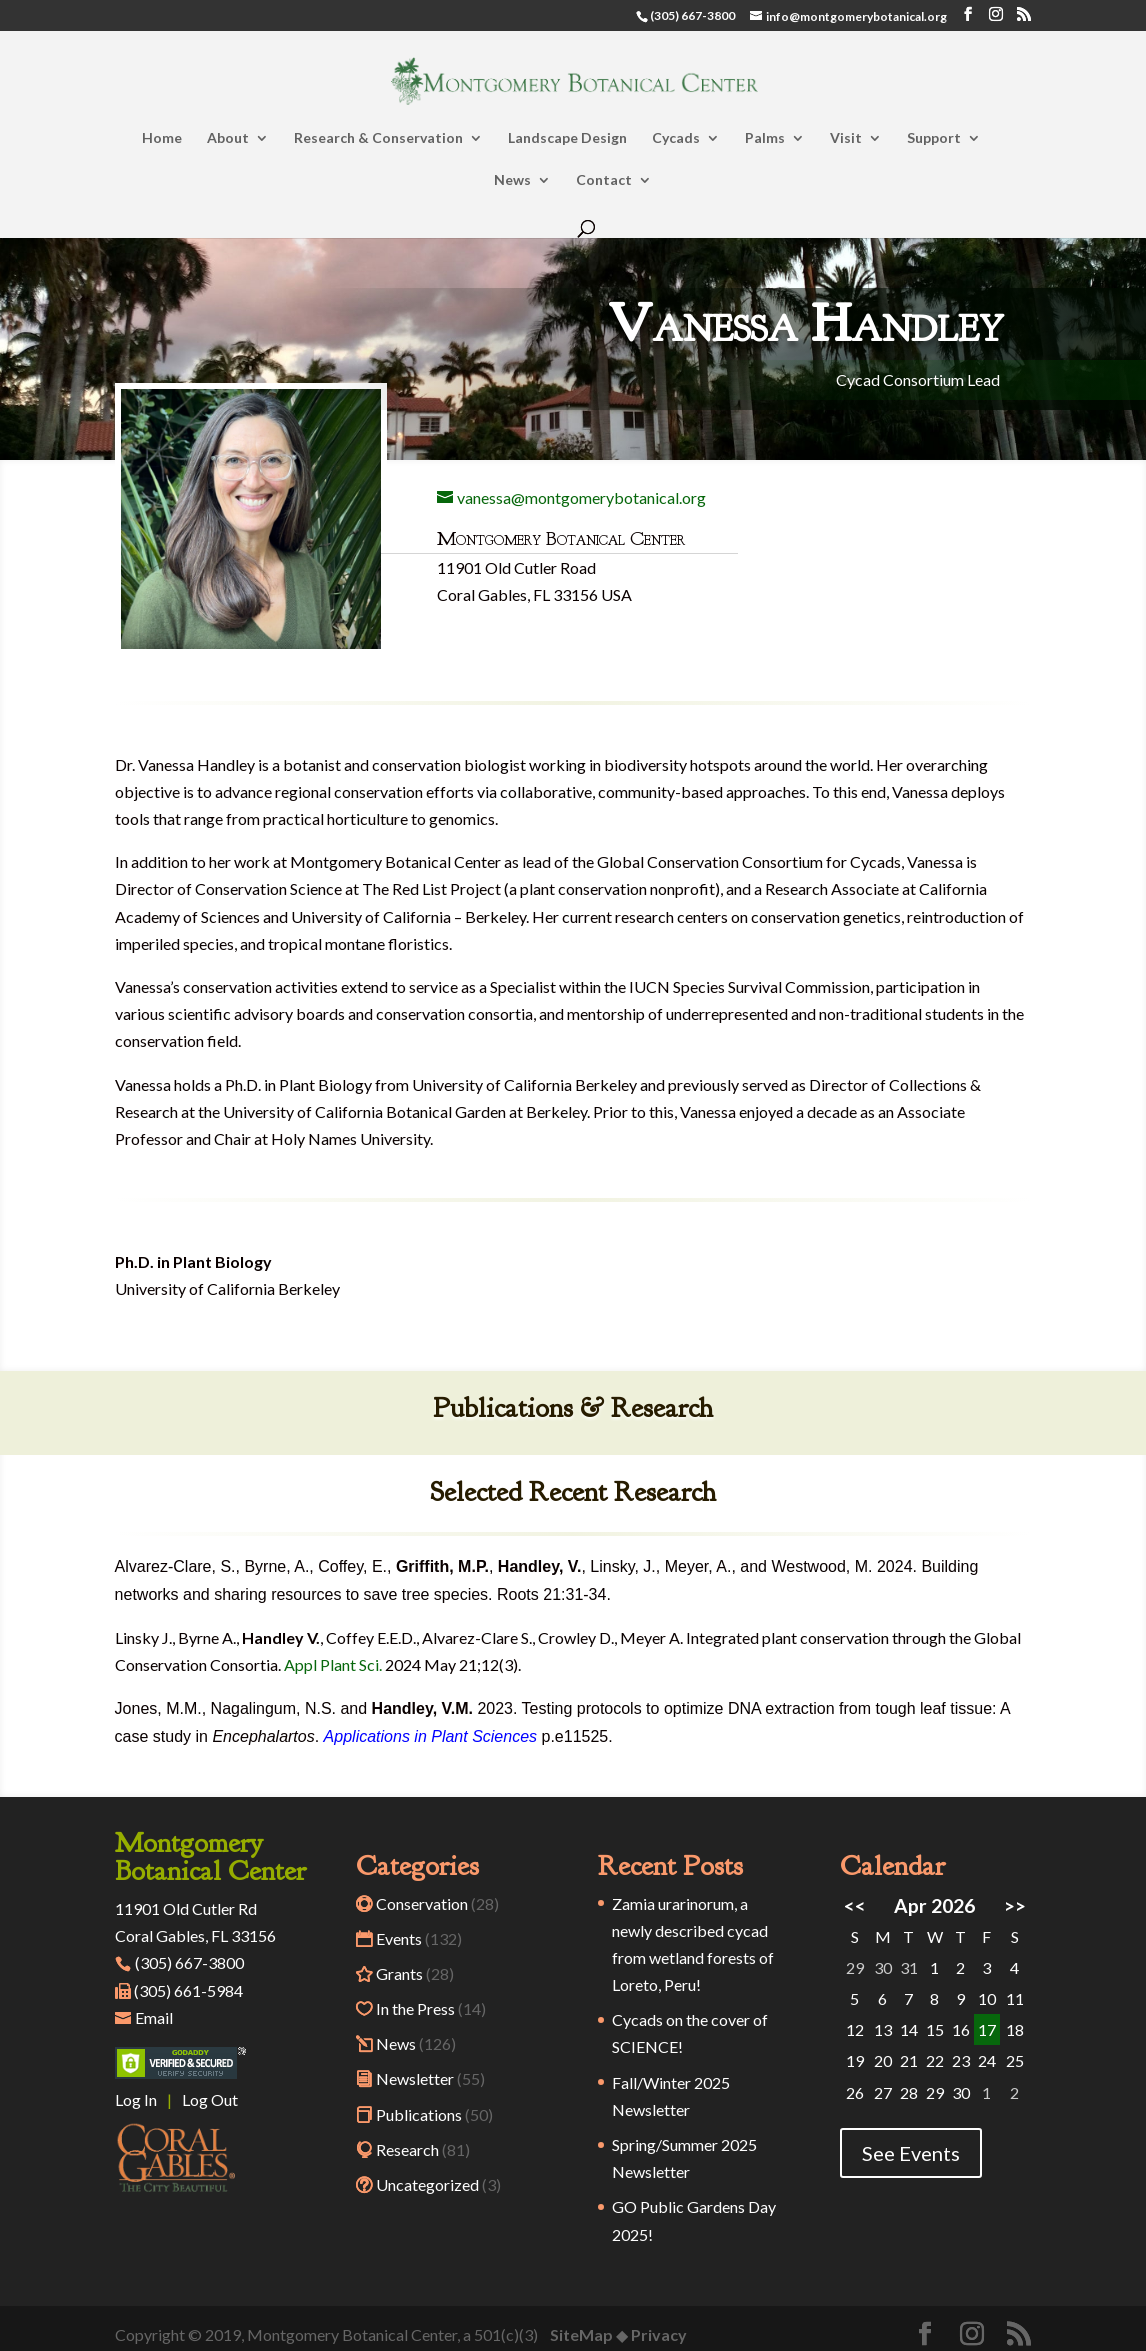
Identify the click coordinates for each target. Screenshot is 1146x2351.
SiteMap (581, 2334)
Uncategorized (427, 2184)
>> (1015, 1905)
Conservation (422, 1903)
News (512, 180)
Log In (136, 2099)
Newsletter (415, 2078)
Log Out (210, 2099)
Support (934, 138)
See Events (911, 2153)
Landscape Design (567, 138)
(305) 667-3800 (179, 1962)
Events (399, 1938)
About (228, 138)
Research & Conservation (378, 138)
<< (855, 1905)
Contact (604, 180)
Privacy (659, 2334)
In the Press (415, 2008)
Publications (419, 2114)
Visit (846, 138)
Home (162, 138)
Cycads (676, 138)
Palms (765, 138)
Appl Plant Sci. (333, 1664)
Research (407, 2149)
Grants (399, 1973)
